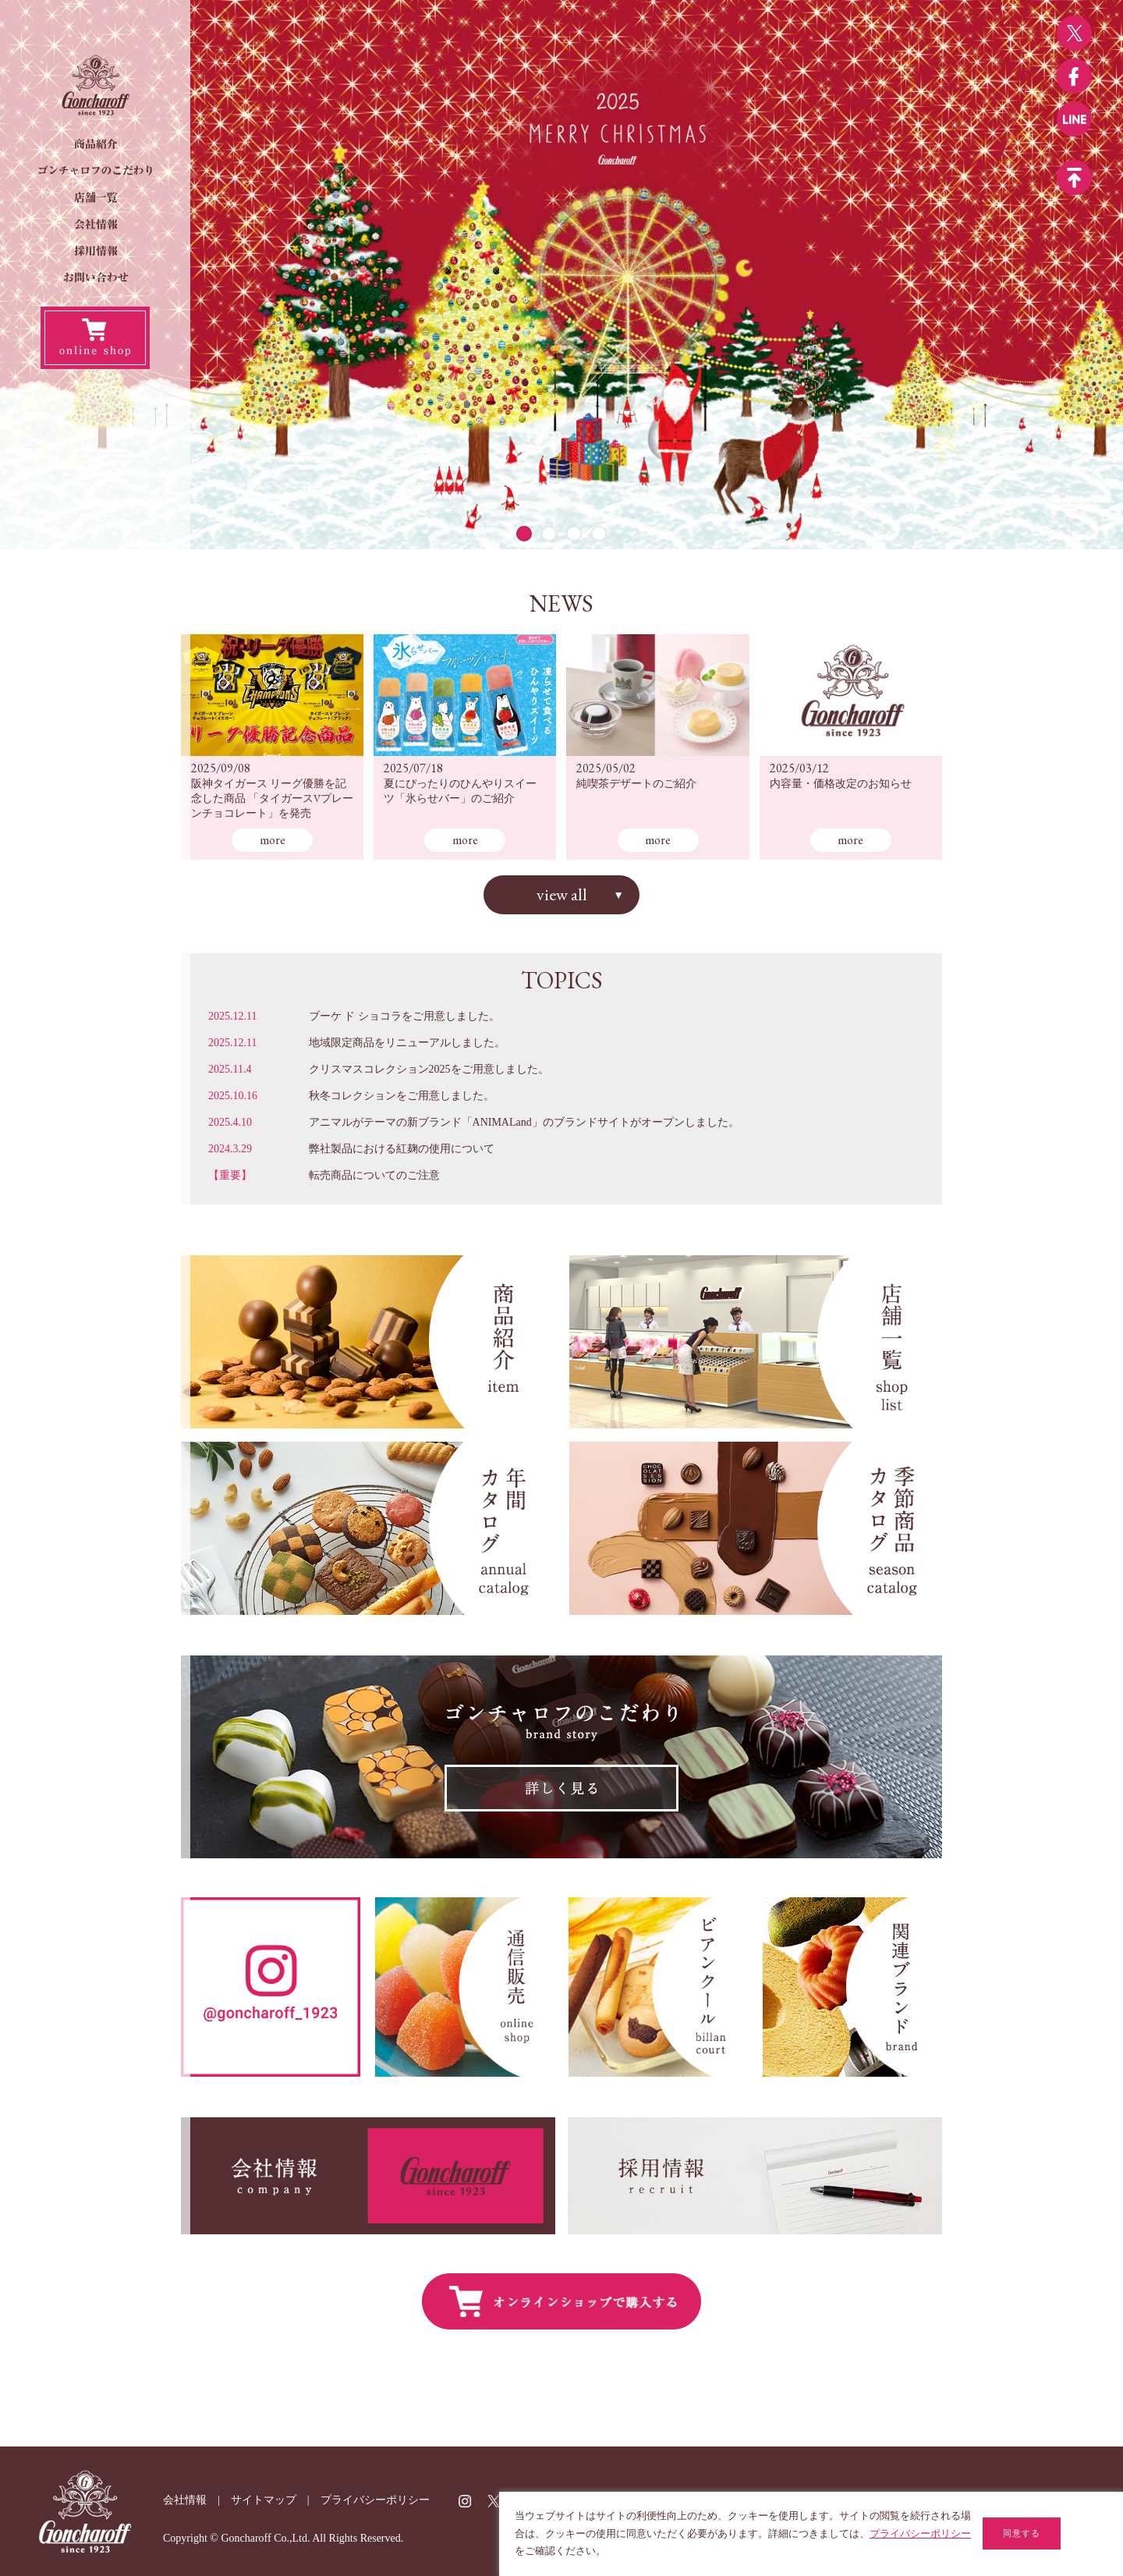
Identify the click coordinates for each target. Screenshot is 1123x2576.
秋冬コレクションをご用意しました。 (401, 1096)
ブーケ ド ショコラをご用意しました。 (404, 1016)
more (272, 840)
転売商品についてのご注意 (374, 1175)
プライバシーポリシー (375, 2500)
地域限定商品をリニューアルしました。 (407, 1042)
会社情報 (185, 2500)
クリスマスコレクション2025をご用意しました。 (429, 1069)
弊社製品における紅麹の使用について (401, 1149)
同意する (1021, 2533)
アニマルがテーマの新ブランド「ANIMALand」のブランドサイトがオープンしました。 (524, 1122)
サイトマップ (263, 2500)
